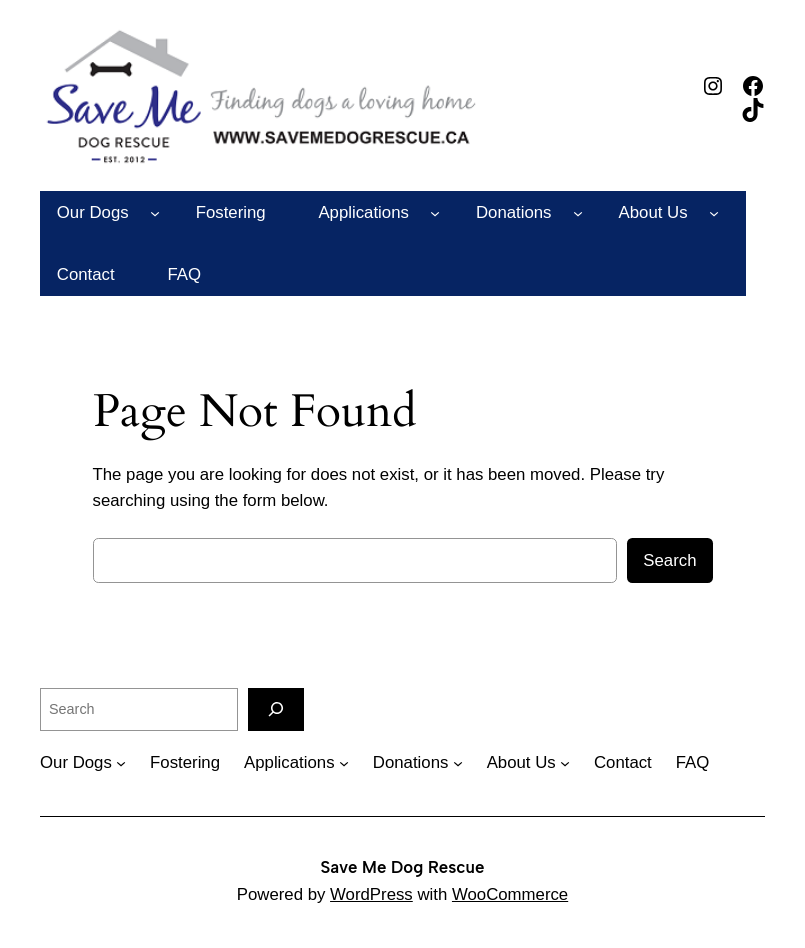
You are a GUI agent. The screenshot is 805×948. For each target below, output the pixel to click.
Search (669, 560)
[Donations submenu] (578, 213)
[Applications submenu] (435, 213)
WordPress (371, 894)
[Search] (276, 709)
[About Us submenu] (714, 213)
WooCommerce (510, 894)
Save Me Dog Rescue (403, 867)
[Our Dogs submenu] (155, 213)
